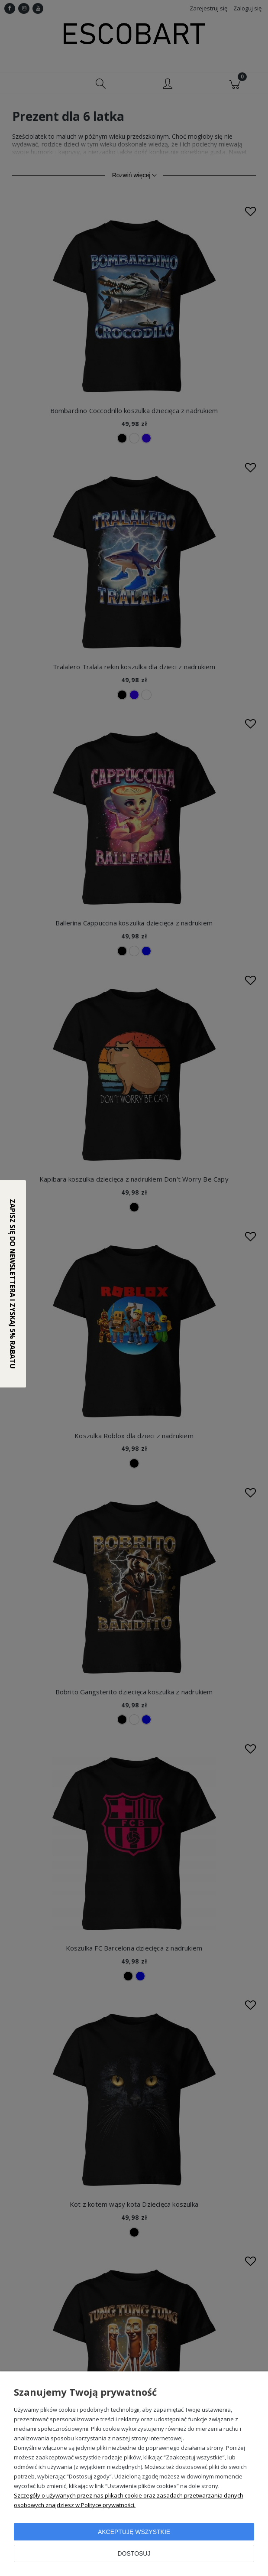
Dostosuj (134, 2553)
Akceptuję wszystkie (134, 2531)
